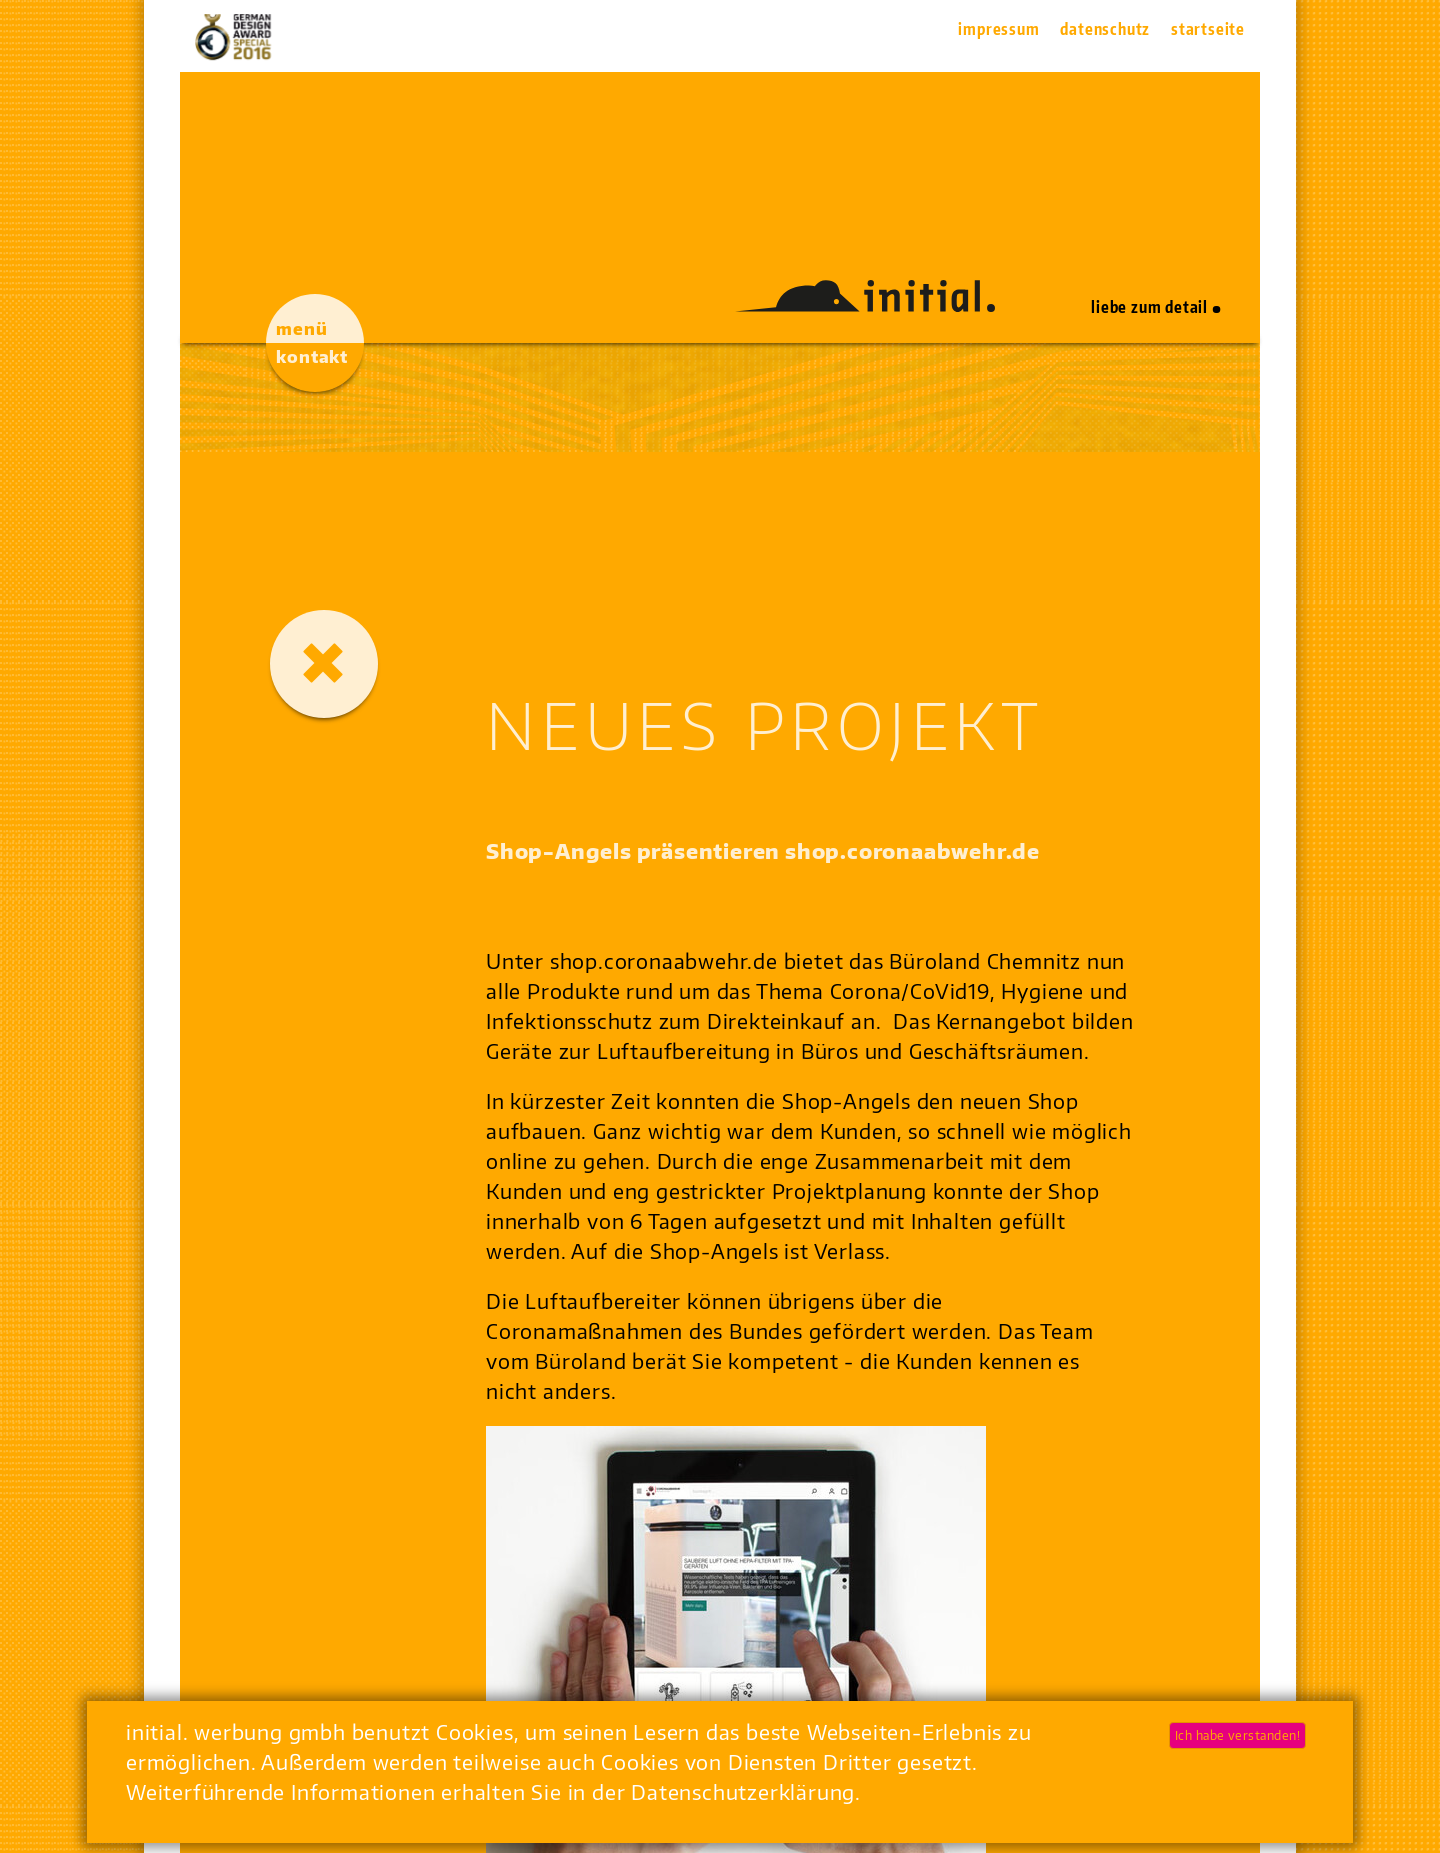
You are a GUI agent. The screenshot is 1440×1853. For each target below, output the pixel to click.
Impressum (998, 29)
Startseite (1208, 29)
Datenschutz (1105, 29)
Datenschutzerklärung (743, 1791)
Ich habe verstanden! (1238, 1735)
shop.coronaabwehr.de (664, 960)
